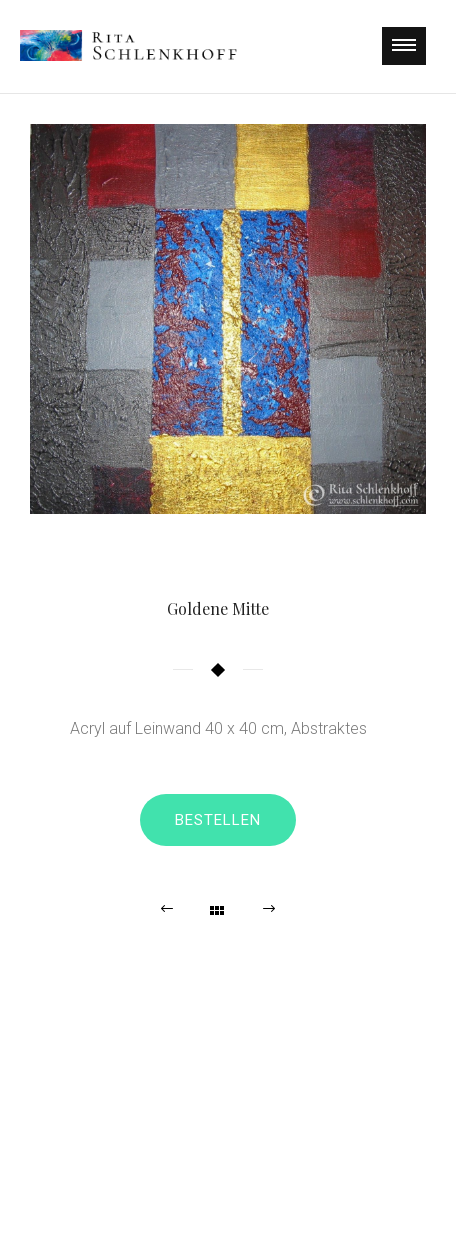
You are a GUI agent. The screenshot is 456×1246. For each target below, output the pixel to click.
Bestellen (218, 820)
